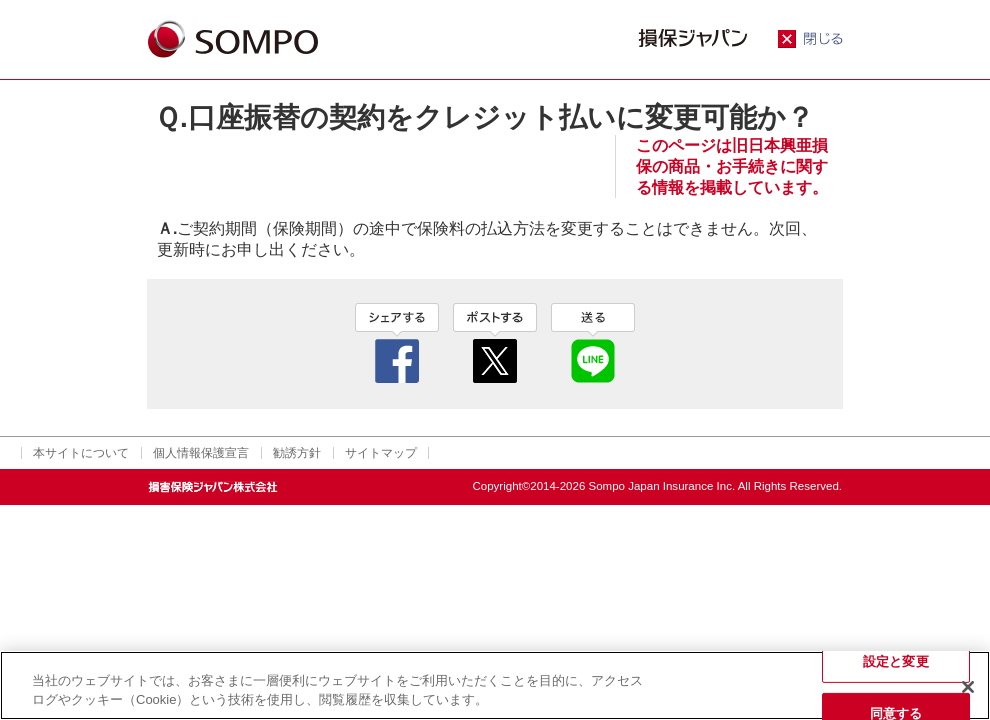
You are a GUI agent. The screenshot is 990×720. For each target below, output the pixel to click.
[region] (495, 685)
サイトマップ (381, 453)
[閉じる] (968, 687)
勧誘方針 (297, 453)
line (593, 343)
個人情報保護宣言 (201, 453)
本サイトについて (81, 453)
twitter (495, 343)
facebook (397, 343)
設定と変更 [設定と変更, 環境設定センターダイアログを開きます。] (896, 661)
